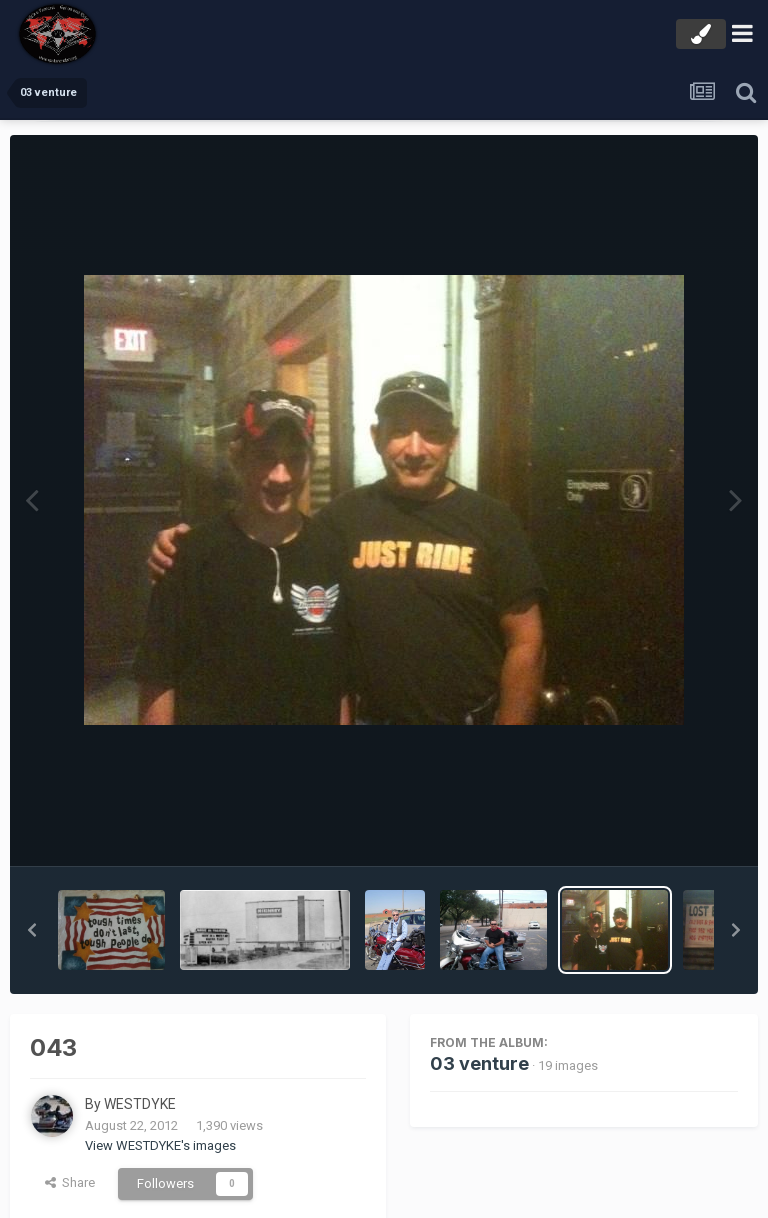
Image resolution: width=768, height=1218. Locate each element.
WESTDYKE (140, 1104)
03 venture (479, 1063)
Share (70, 1182)
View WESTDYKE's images (160, 1145)
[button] (32, 930)
